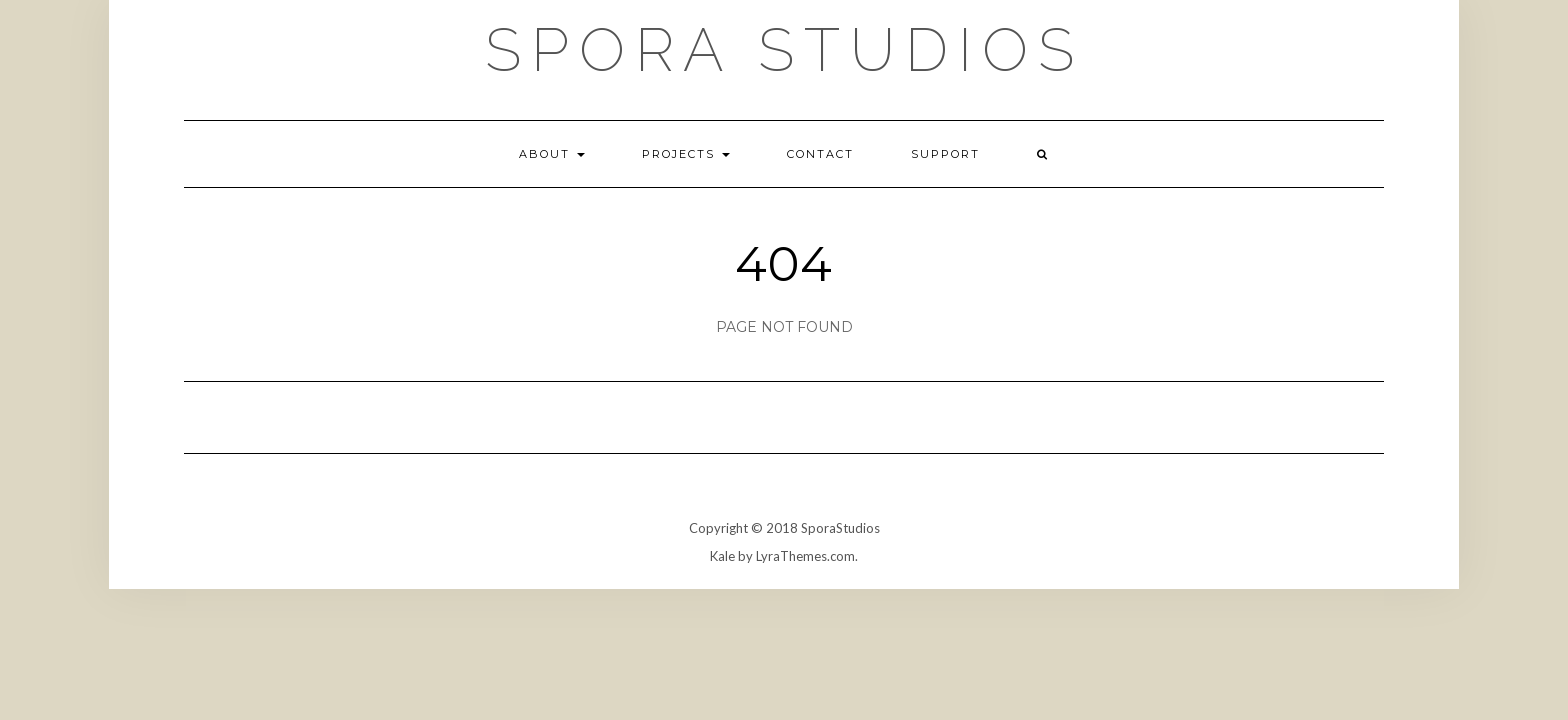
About (552, 154)
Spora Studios (784, 50)
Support (945, 154)
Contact (820, 154)
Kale (722, 556)
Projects (686, 154)
